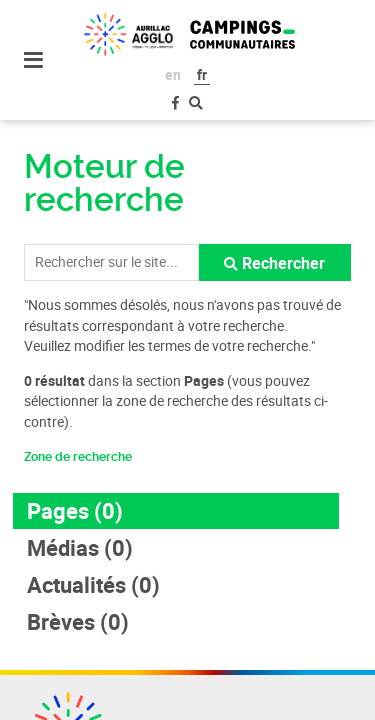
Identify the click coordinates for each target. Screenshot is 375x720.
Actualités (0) (93, 584)
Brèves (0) (78, 621)
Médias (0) (80, 547)
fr (202, 75)
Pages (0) (75, 510)
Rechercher (283, 263)
